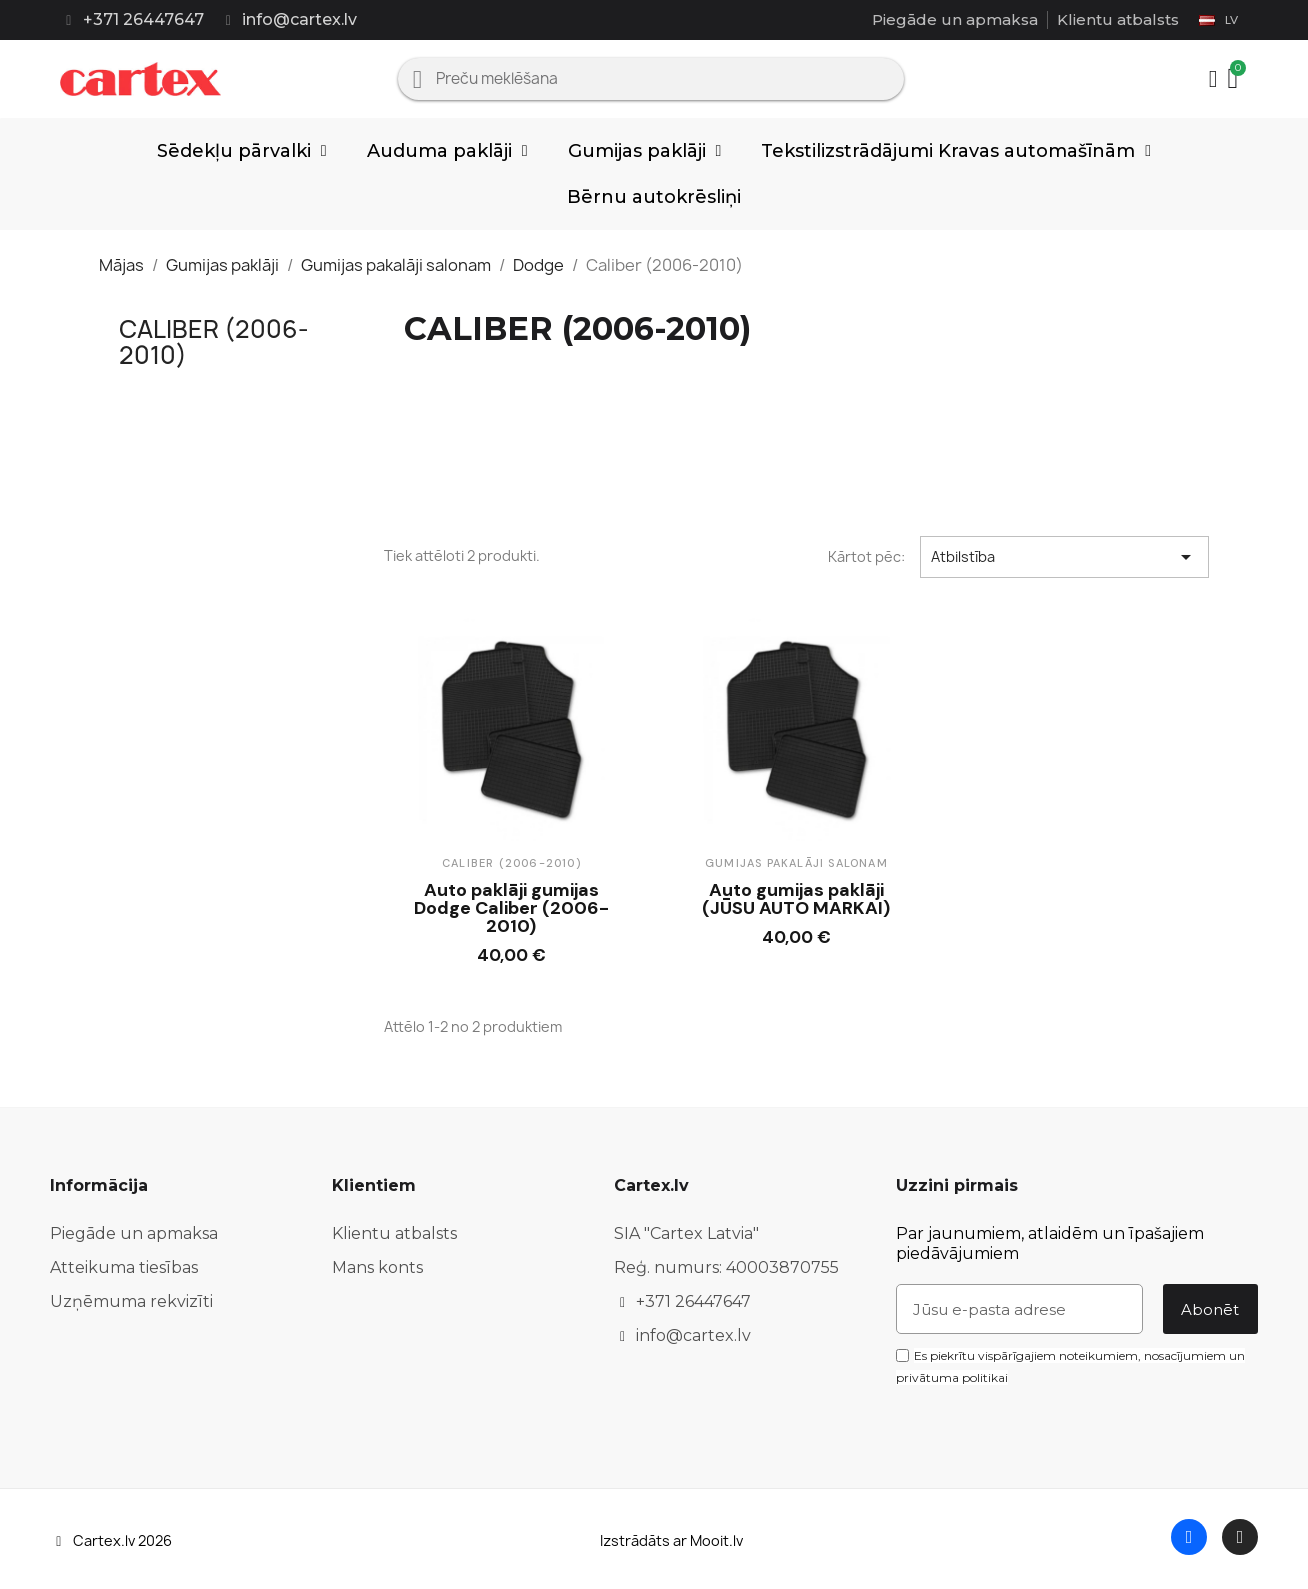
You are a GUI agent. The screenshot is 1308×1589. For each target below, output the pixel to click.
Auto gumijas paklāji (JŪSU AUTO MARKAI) (796, 899)
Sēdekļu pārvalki (242, 151)
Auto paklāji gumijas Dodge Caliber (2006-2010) (511, 908)
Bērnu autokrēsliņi (654, 197)
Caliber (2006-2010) (214, 342)
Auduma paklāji (447, 151)
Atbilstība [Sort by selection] (1064, 557)
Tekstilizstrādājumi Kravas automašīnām (956, 151)
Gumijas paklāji (645, 151)
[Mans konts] (1213, 79)
